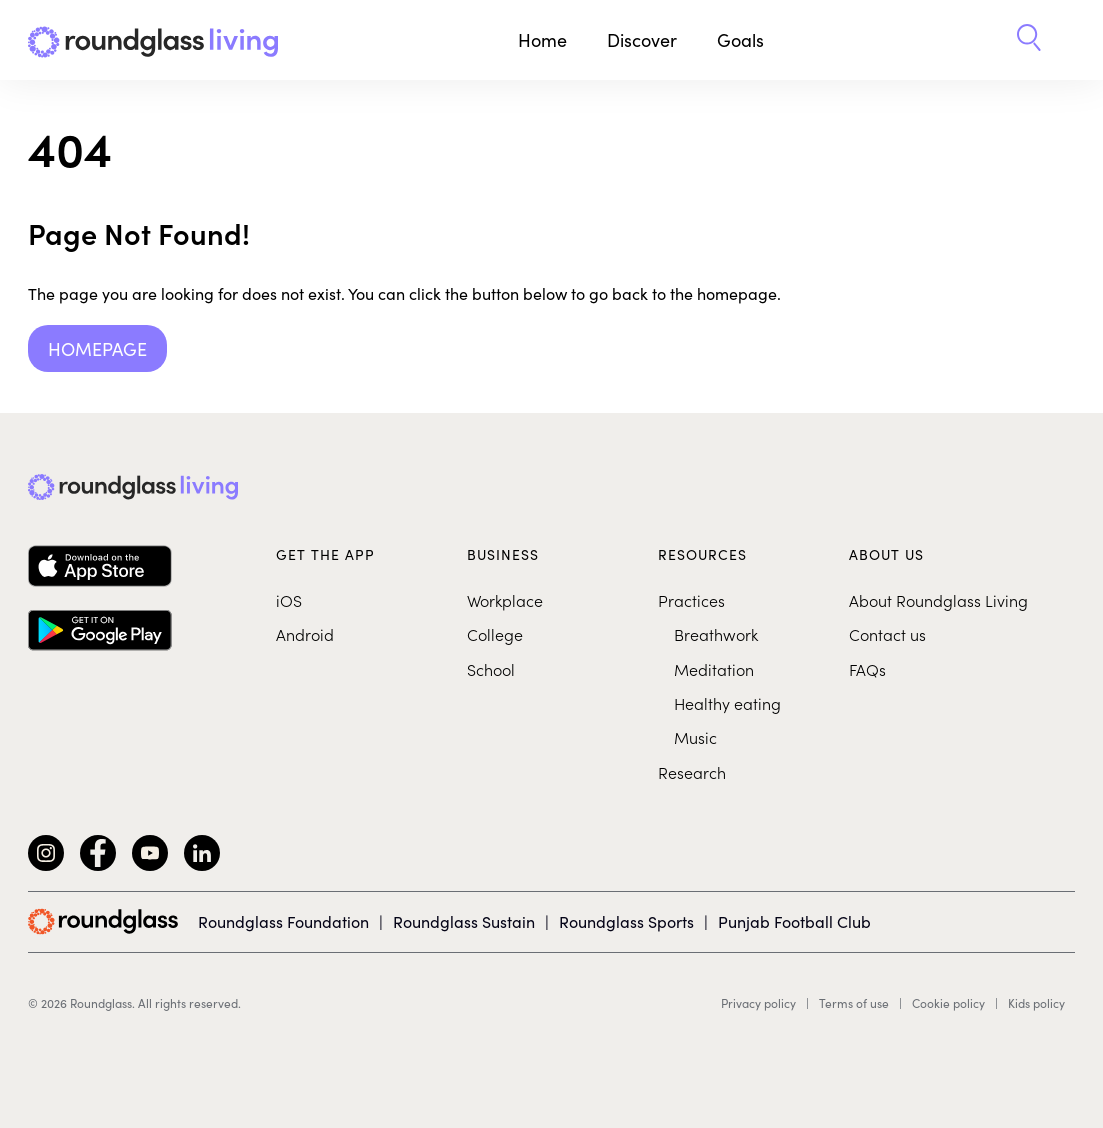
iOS (289, 600)
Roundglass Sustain (464, 921)
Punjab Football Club (794, 921)
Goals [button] (740, 39)
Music (695, 737)
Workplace (505, 600)
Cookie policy (948, 1003)
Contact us (887, 634)
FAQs (867, 669)
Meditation (714, 669)
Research (692, 772)
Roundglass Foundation (283, 921)
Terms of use (854, 1003)
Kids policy (1036, 1003)
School (491, 669)
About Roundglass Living (938, 600)
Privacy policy (758, 1003)
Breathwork (716, 634)
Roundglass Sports (626, 921)
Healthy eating (727, 703)
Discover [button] (642, 39)
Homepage (97, 348)
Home (542, 39)
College (495, 634)
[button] (1029, 40)
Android (305, 634)
